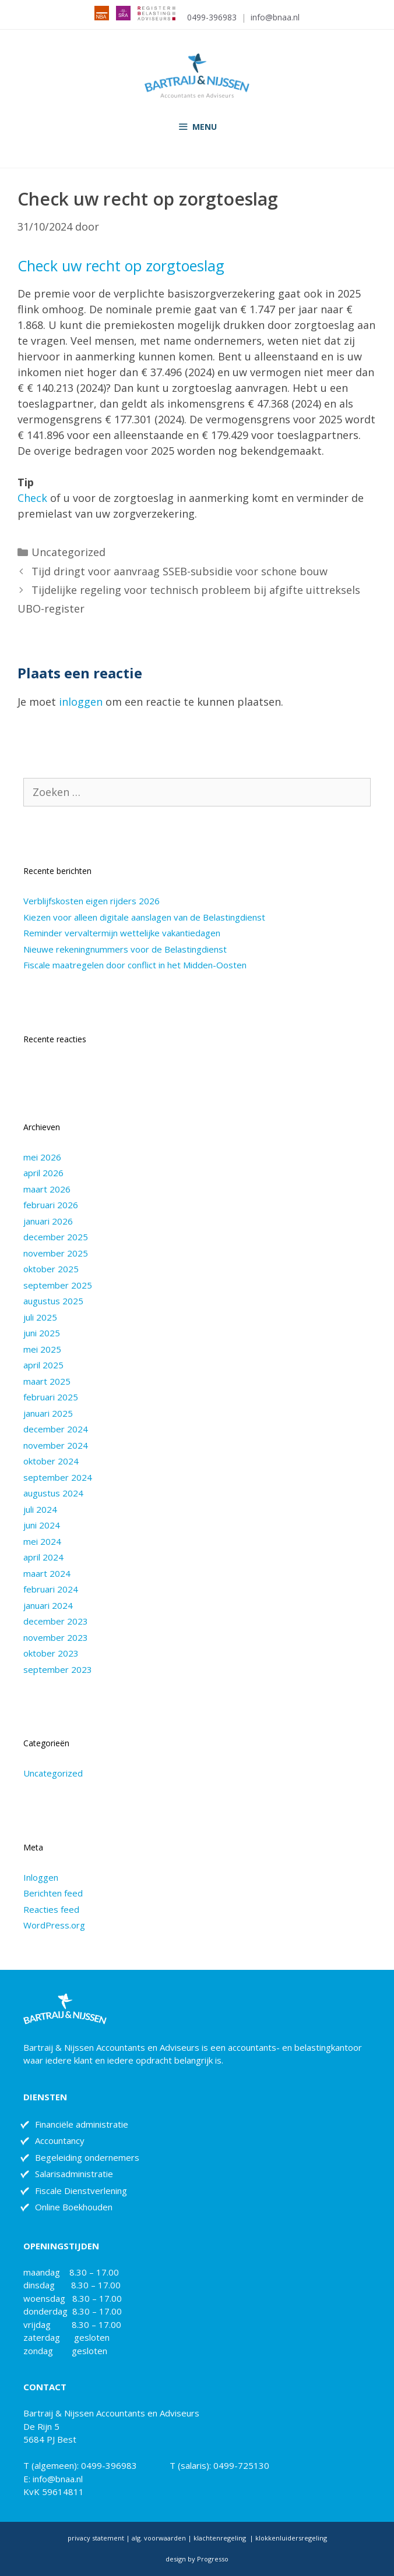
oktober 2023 (51, 1653)
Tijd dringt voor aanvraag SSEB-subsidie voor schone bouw (179, 571)
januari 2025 (48, 1413)
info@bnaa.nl (275, 17)
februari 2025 (50, 1397)
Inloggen (40, 1877)
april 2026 (43, 1173)
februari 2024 (50, 1589)
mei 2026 (42, 1157)
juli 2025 (40, 1317)
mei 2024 (42, 1541)
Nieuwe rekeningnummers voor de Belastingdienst (125, 949)
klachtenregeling (221, 2537)
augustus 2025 (53, 1301)
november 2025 (55, 1253)
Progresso (212, 2558)
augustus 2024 (53, 1493)
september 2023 (57, 1669)
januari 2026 (48, 1221)
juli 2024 (40, 1509)
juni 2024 (41, 1525)
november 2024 (55, 1445)
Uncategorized (68, 552)
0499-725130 (241, 2465)
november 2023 (55, 1637)
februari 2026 (50, 1205)
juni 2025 (41, 1333)
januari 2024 (48, 1605)
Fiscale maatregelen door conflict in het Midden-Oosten (135, 965)
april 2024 (43, 1557)
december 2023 (55, 1621)
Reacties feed (51, 1909)
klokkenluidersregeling (291, 2537)
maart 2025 (47, 1381)
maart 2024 (47, 1573)
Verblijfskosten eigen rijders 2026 (91, 901)
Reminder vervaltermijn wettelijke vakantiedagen (121, 933)
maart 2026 (47, 1189)
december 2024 (55, 1429)
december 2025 (55, 1237)
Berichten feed (53, 1893)
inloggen (81, 702)
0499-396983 (212, 17)
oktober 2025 (51, 1269)
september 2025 (57, 1285)
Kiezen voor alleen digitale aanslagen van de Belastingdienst (144, 917)
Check (32, 498)
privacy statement (96, 2537)
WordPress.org (54, 1925)
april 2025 (43, 1365)
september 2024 (57, 1477)
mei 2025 (42, 1349)
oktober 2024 (51, 1461)
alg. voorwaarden (158, 2537)
